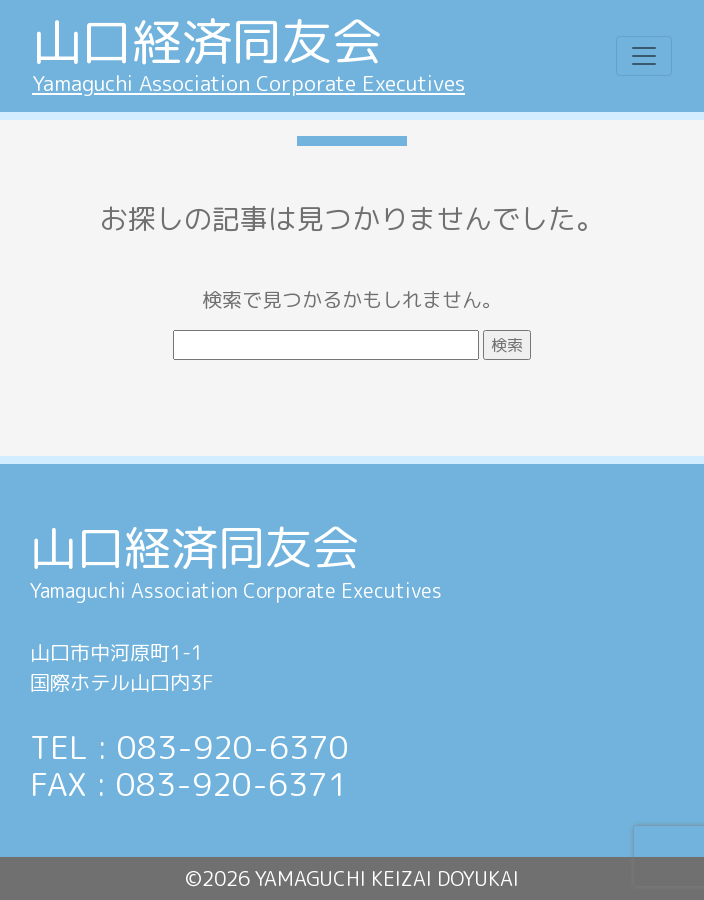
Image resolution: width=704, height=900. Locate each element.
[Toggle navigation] (644, 56)
